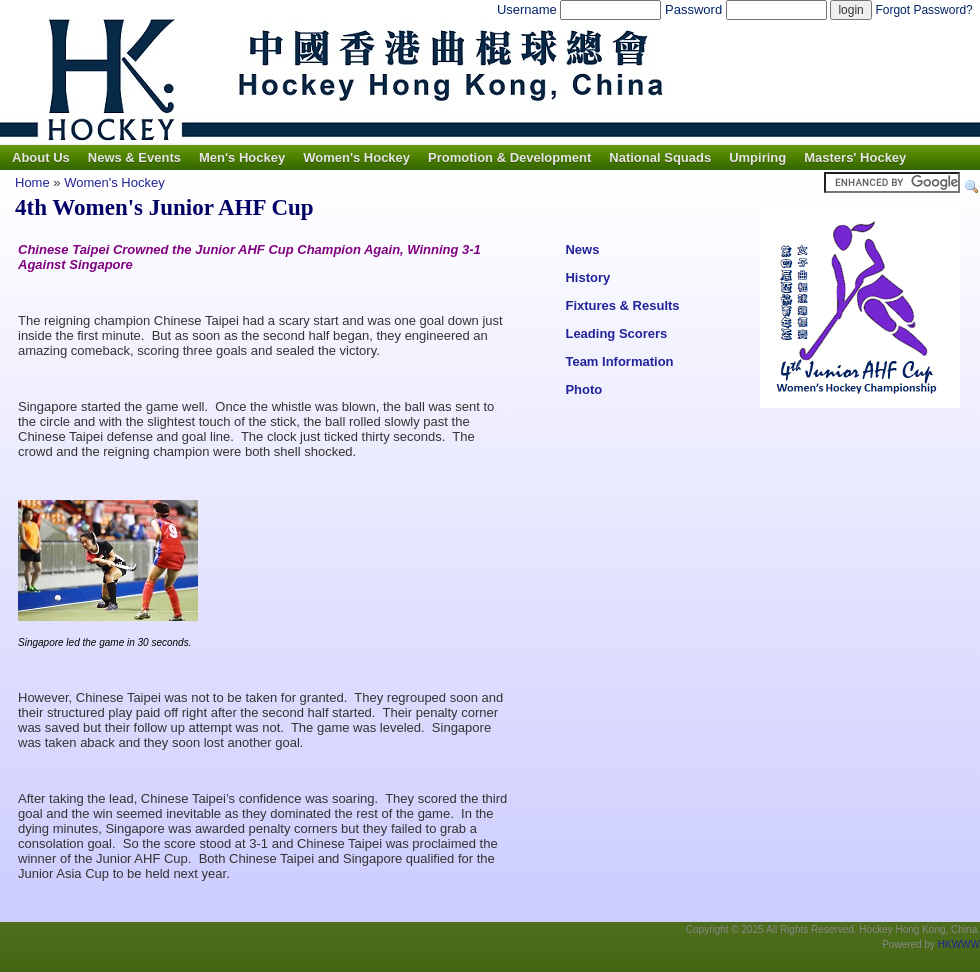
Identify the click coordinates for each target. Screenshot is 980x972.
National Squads (660, 157)
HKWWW (959, 944)
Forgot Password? (923, 10)
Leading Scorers (616, 333)
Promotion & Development (509, 157)
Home (32, 182)
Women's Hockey (356, 157)
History (587, 277)
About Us (41, 157)
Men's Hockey (242, 157)
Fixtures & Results (622, 305)
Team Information (619, 361)
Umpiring (757, 157)
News (582, 249)
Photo (583, 389)
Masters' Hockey (855, 157)
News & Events (134, 157)
